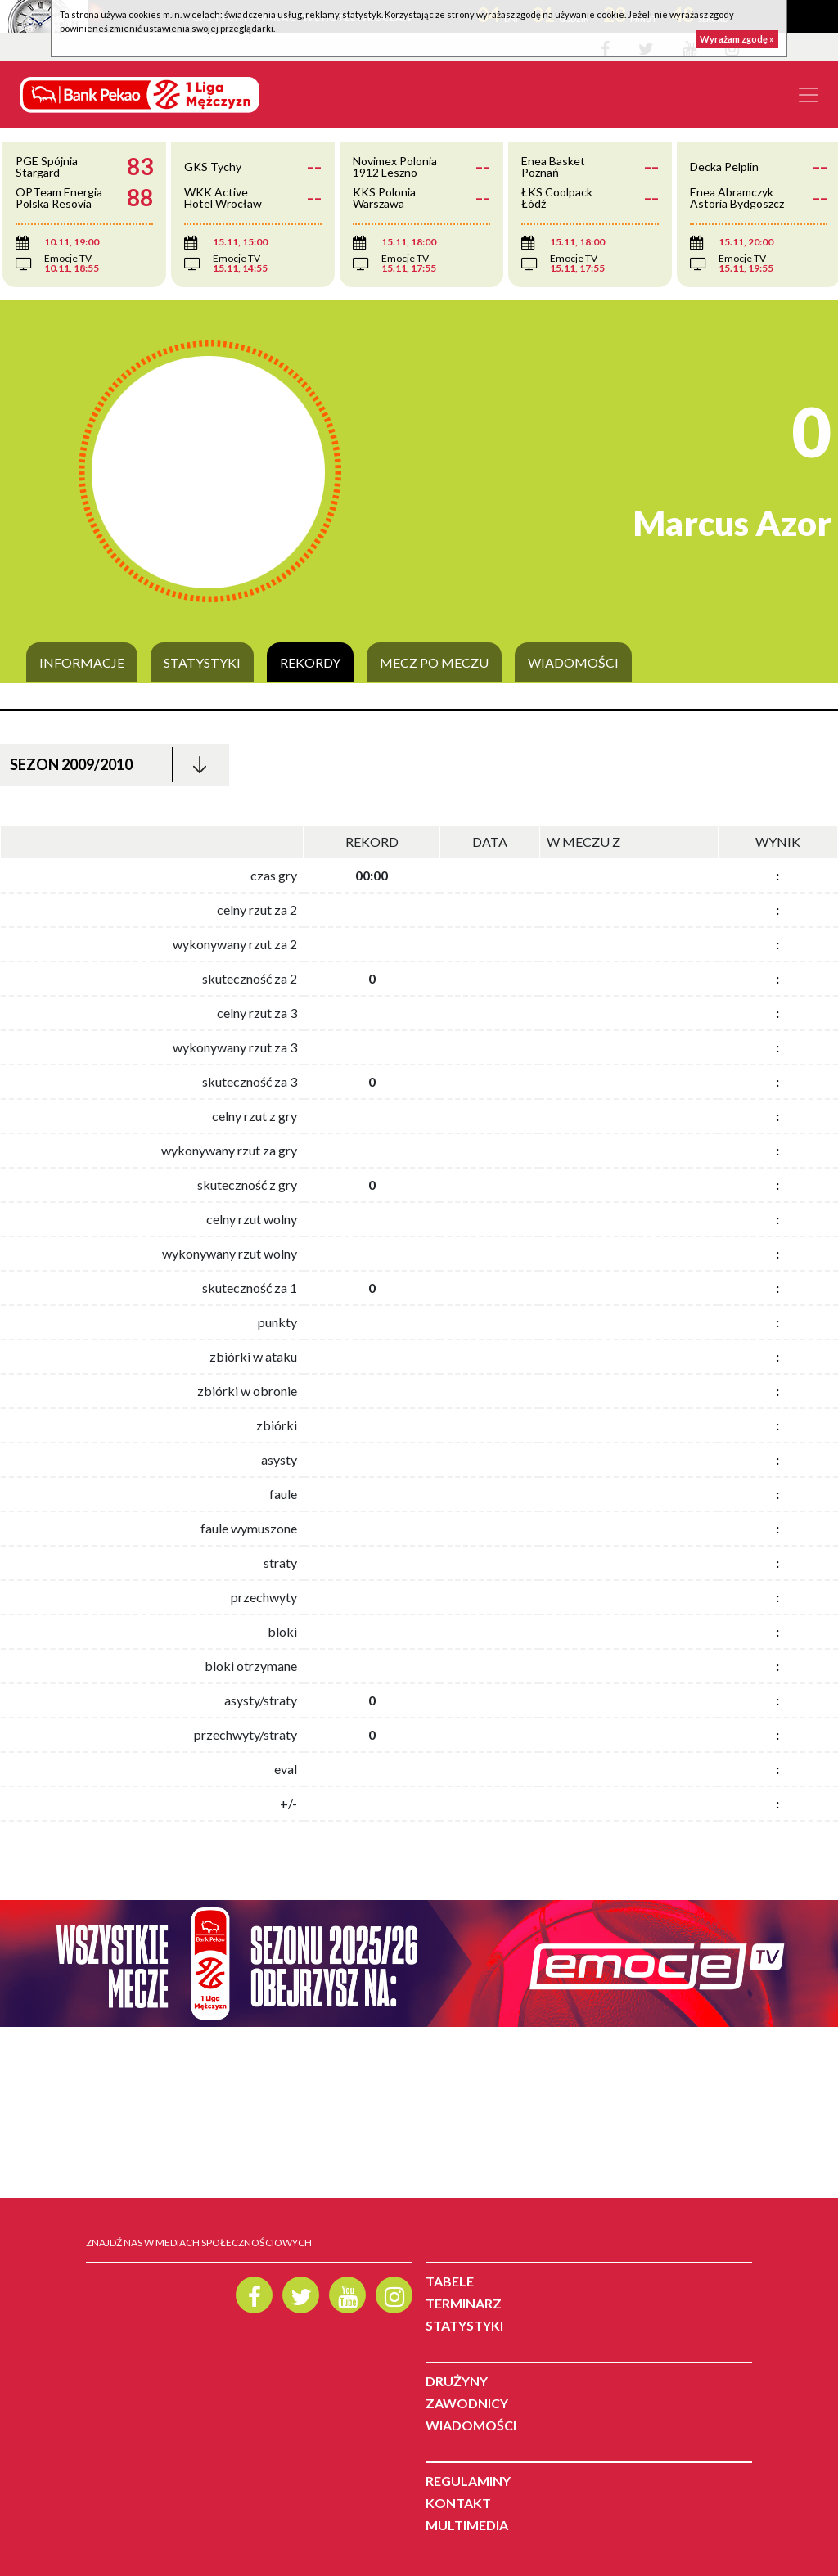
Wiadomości (573, 662)
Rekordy (310, 662)
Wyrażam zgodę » (737, 39)
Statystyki (202, 662)
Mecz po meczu (434, 662)
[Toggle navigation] (808, 95)
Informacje (81, 662)
